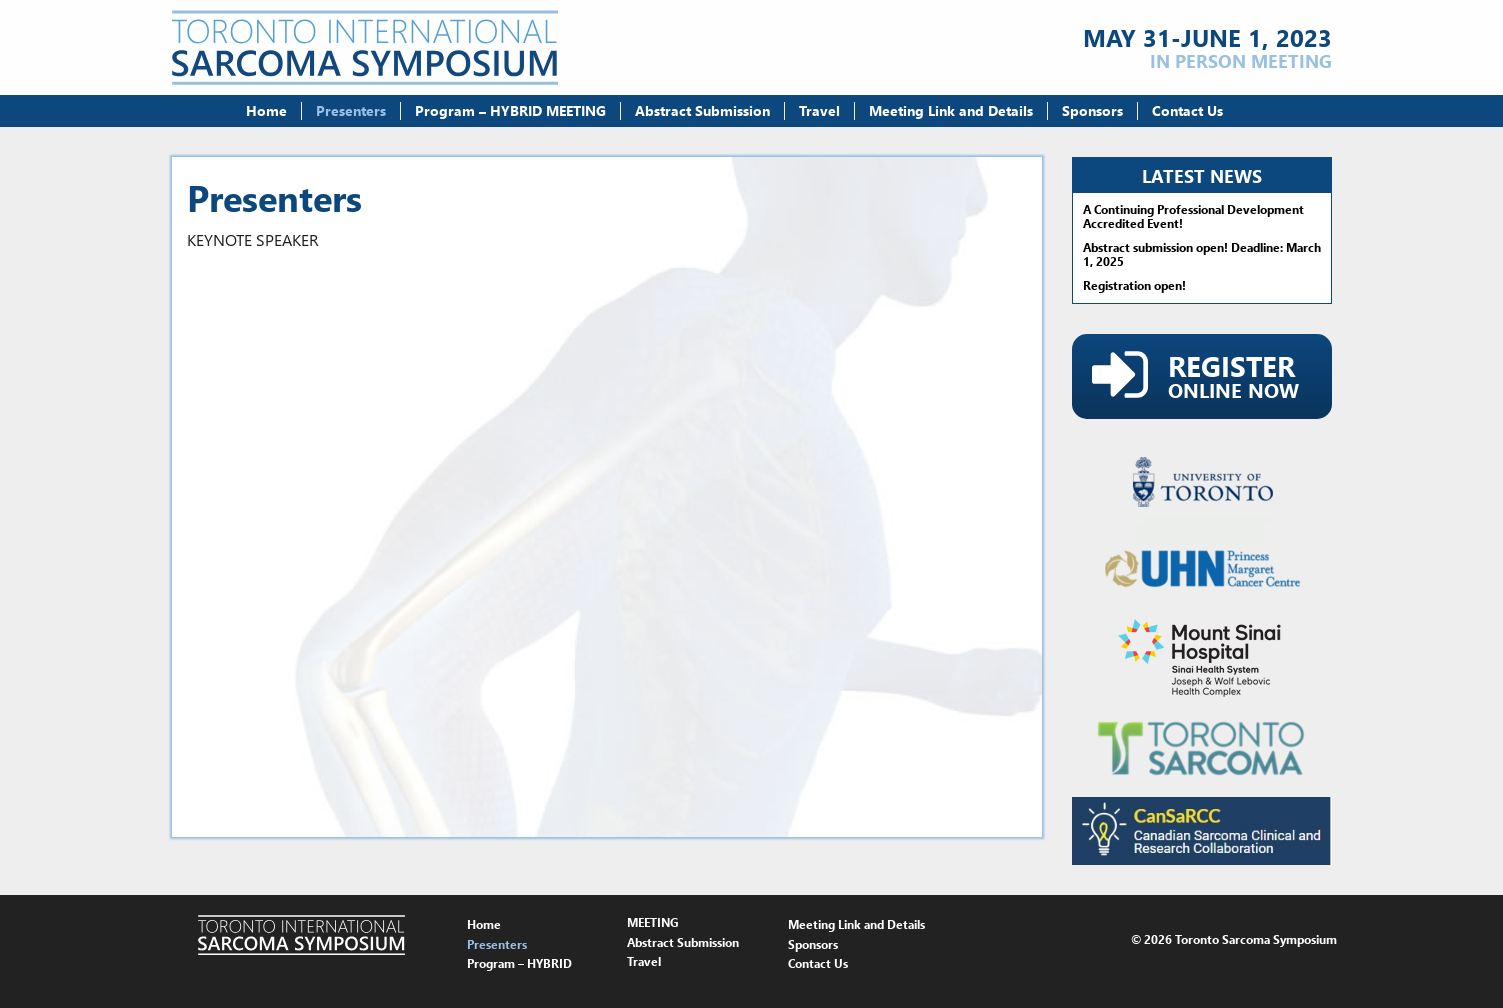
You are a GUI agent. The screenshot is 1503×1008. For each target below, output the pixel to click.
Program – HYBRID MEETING (510, 111)
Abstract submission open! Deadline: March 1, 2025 (1202, 254)
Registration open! (1134, 285)
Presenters (351, 111)
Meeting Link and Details (951, 111)
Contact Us (1187, 111)
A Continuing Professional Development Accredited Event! (1193, 216)
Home (266, 111)
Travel (819, 111)
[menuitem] (267, 111)
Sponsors (1092, 111)
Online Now (1195, 374)
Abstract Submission (702, 111)
